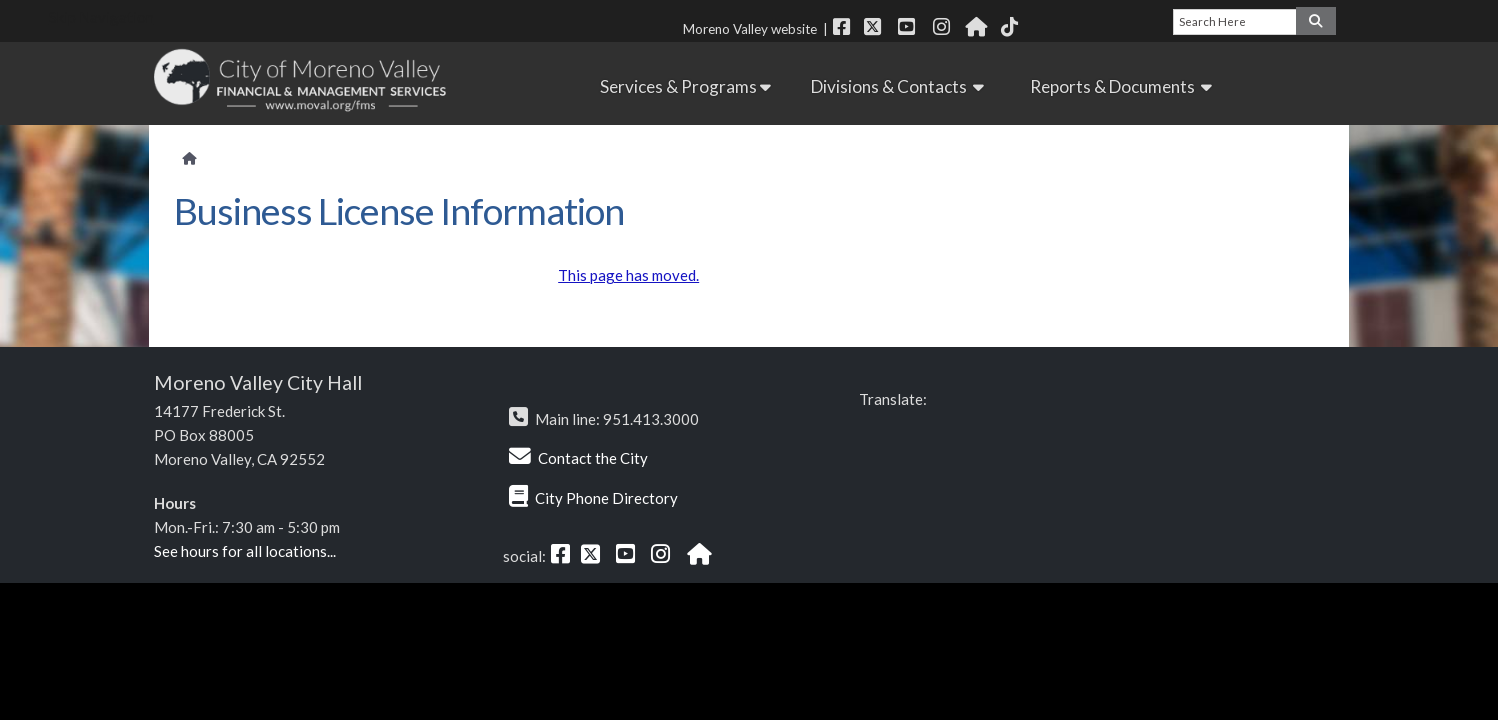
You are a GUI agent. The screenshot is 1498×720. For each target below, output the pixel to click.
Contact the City (593, 458)
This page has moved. (628, 275)
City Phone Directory (606, 498)
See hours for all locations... (245, 551)
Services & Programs (685, 86)
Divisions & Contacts (900, 86)
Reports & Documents (1124, 86)
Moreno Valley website (750, 29)
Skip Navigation (101, 17)
